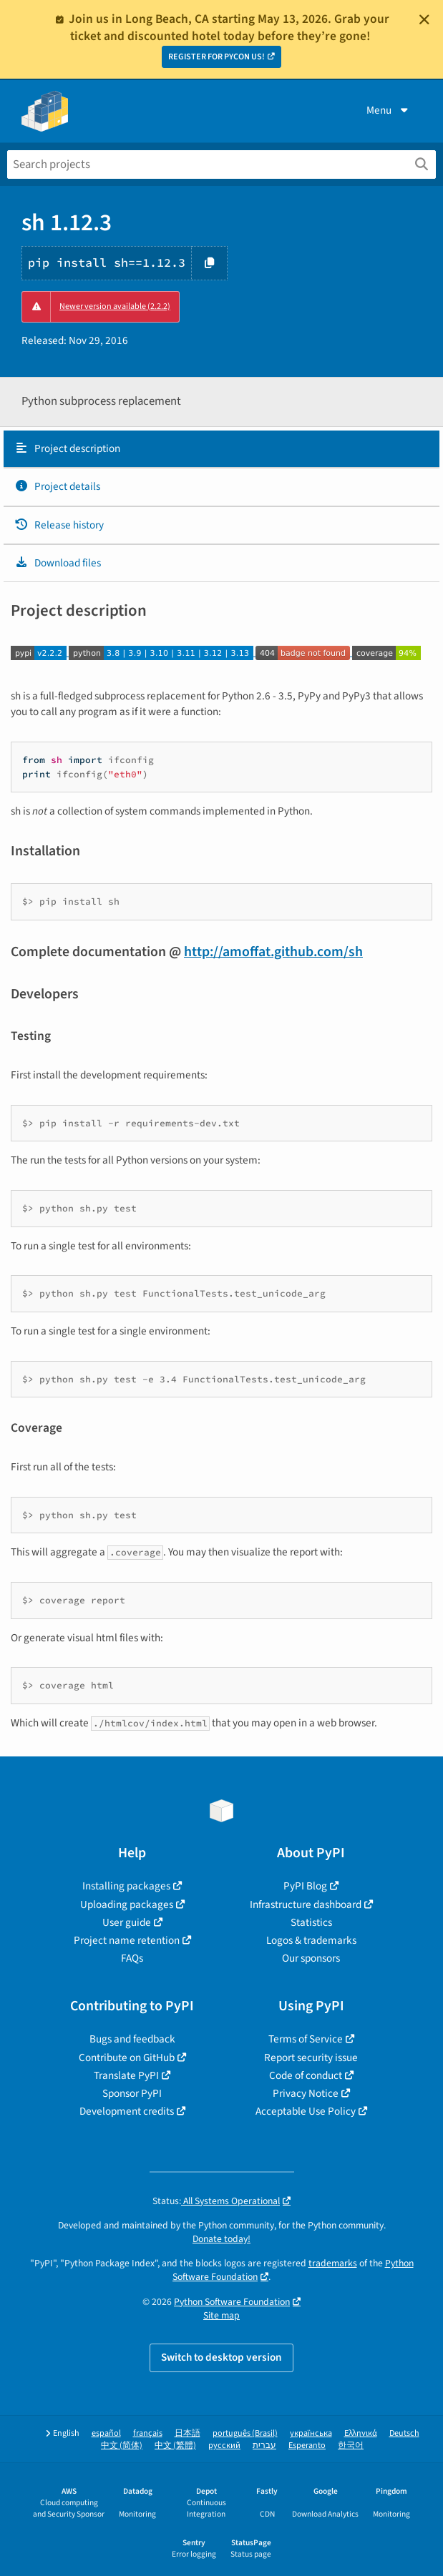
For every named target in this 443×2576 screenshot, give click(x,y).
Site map (221, 2315)
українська (311, 2433)
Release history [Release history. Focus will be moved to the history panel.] (59, 525)
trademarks (332, 2263)
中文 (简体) (121, 2445)
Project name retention (127, 1940)
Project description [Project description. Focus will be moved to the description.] (67, 448)
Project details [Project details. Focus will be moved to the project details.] (57, 486)
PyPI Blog (305, 1886)
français (147, 2433)
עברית (264, 2445)
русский (224, 2445)
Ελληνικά (360, 2433)
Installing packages (126, 1886)
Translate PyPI (126, 2075)
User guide (126, 1922)
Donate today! (221, 2239)
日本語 (187, 2433)
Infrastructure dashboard (305, 1904)
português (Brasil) (245, 2433)
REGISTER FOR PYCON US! (216, 57)
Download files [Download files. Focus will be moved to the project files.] (57, 563)
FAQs (132, 1958)
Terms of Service (305, 2039)
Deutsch (404, 2433)
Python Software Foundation (232, 2302)
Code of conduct (305, 2075)
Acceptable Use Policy (305, 2111)
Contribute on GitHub (127, 2057)
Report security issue (311, 2057)
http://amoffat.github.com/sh (273, 952)
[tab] (221, 449)
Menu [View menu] (388, 110)
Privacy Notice (306, 2093)
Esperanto (307, 2445)
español (106, 2433)
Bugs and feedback (132, 2039)
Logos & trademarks (311, 1940)
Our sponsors (311, 1958)
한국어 (351, 2445)
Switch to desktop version (221, 2357)
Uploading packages (126, 1904)
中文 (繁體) (175, 2445)
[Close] (424, 19)
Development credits (126, 2111)
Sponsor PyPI (132, 2093)
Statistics (311, 1922)
